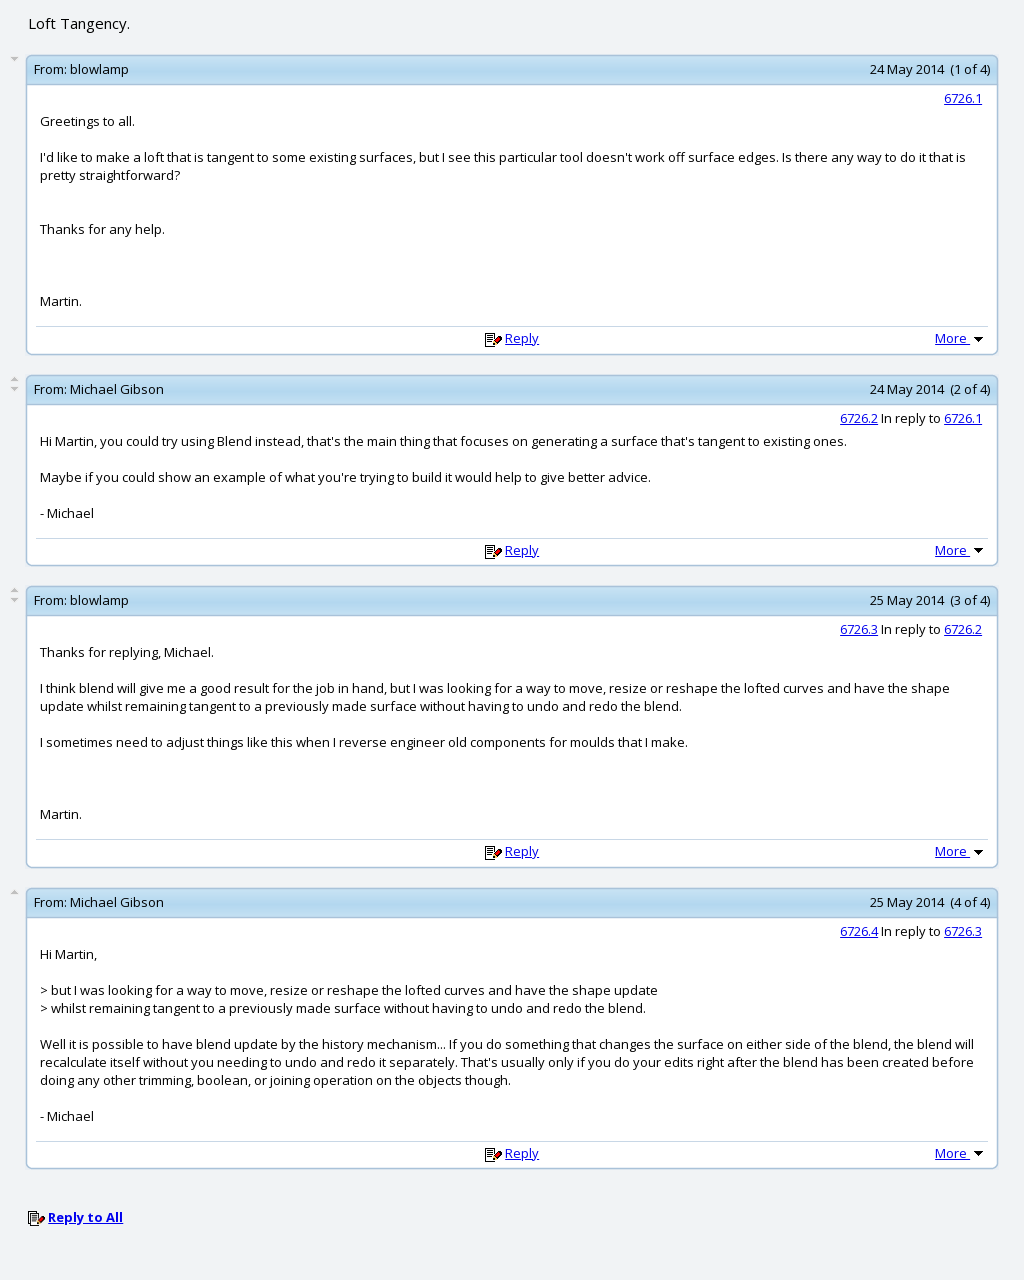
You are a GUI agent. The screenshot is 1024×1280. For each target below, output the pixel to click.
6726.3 (859, 629)
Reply (522, 338)
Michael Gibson (117, 389)
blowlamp (99, 69)
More (961, 338)
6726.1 (963, 98)
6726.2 (859, 418)
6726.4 (859, 931)
